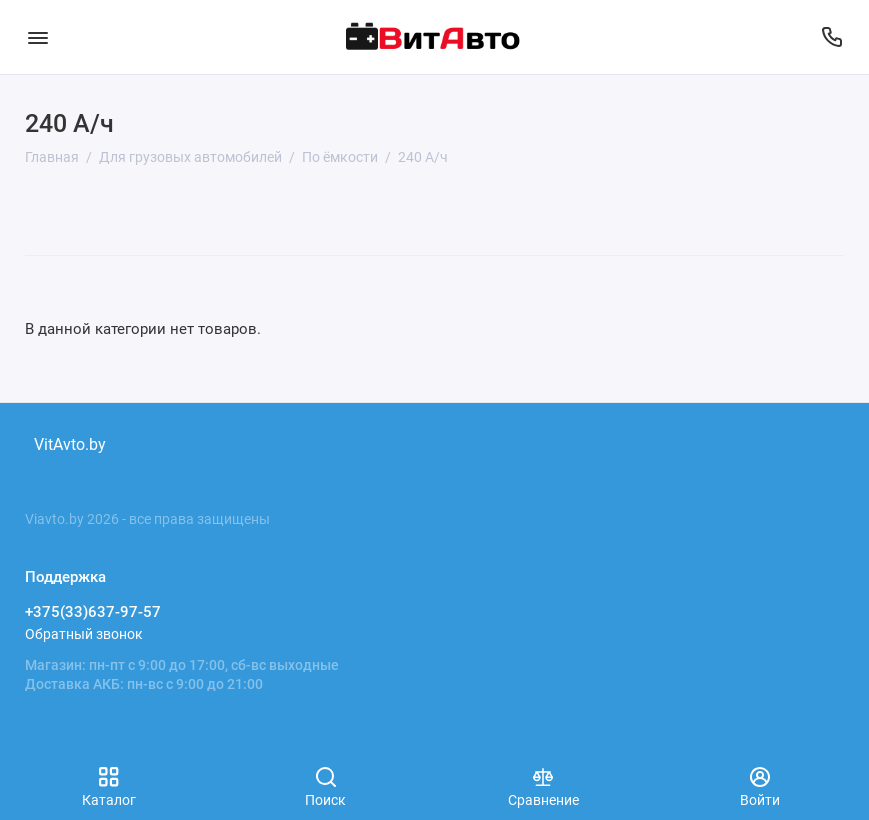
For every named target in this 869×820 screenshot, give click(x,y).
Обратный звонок (84, 634)
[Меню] (37, 37)
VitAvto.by (70, 444)
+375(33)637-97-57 (93, 612)
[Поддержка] (831, 37)
